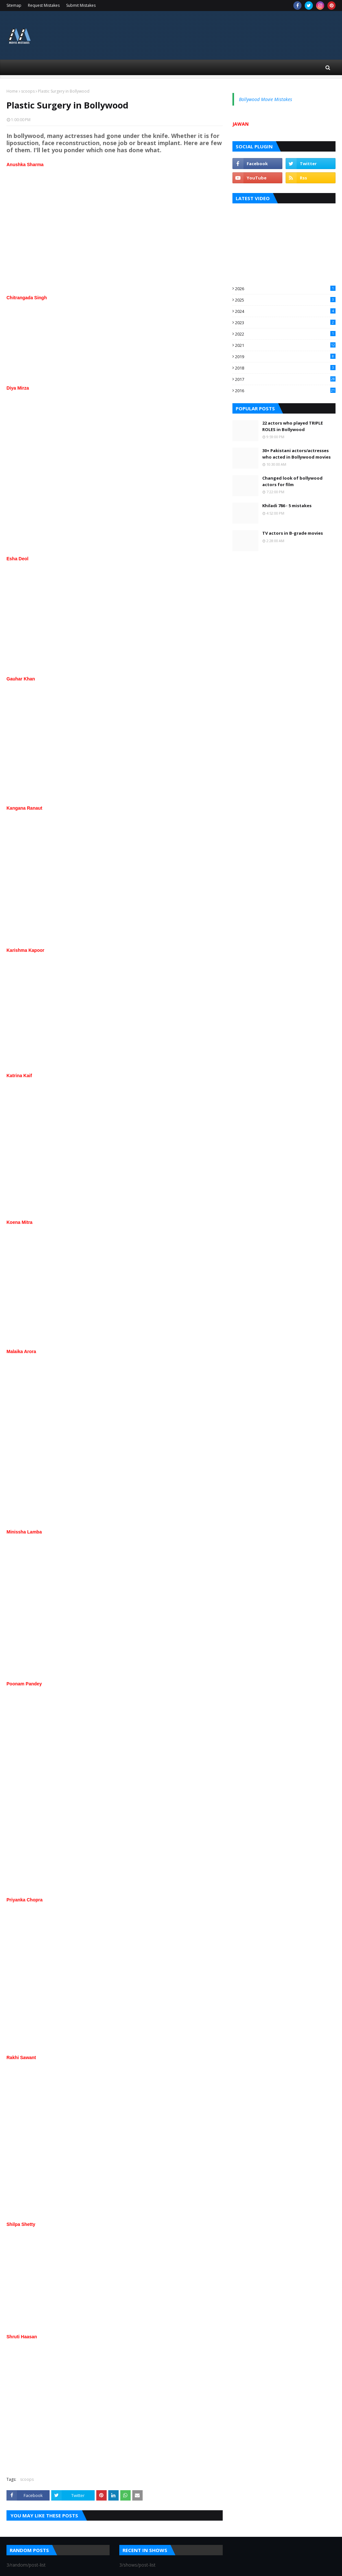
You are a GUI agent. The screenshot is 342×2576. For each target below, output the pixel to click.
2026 (285, 288)
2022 (285, 334)
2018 (285, 368)
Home (12, 91)
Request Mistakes (44, 5)
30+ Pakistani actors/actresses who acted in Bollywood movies (296, 454)
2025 (285, 300)
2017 (285, 379)
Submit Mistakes (81, 5)
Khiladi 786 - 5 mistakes (287, 505)
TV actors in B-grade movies (292, 533)
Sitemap (13, 5)
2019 (285, 356)
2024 (285, 311)
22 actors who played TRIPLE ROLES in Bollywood (292, 426)
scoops (28, 91)
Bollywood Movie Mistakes (265, 99)
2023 (285, 322)
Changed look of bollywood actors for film (292, 481)
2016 (285, 390)
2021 (285, 345)
